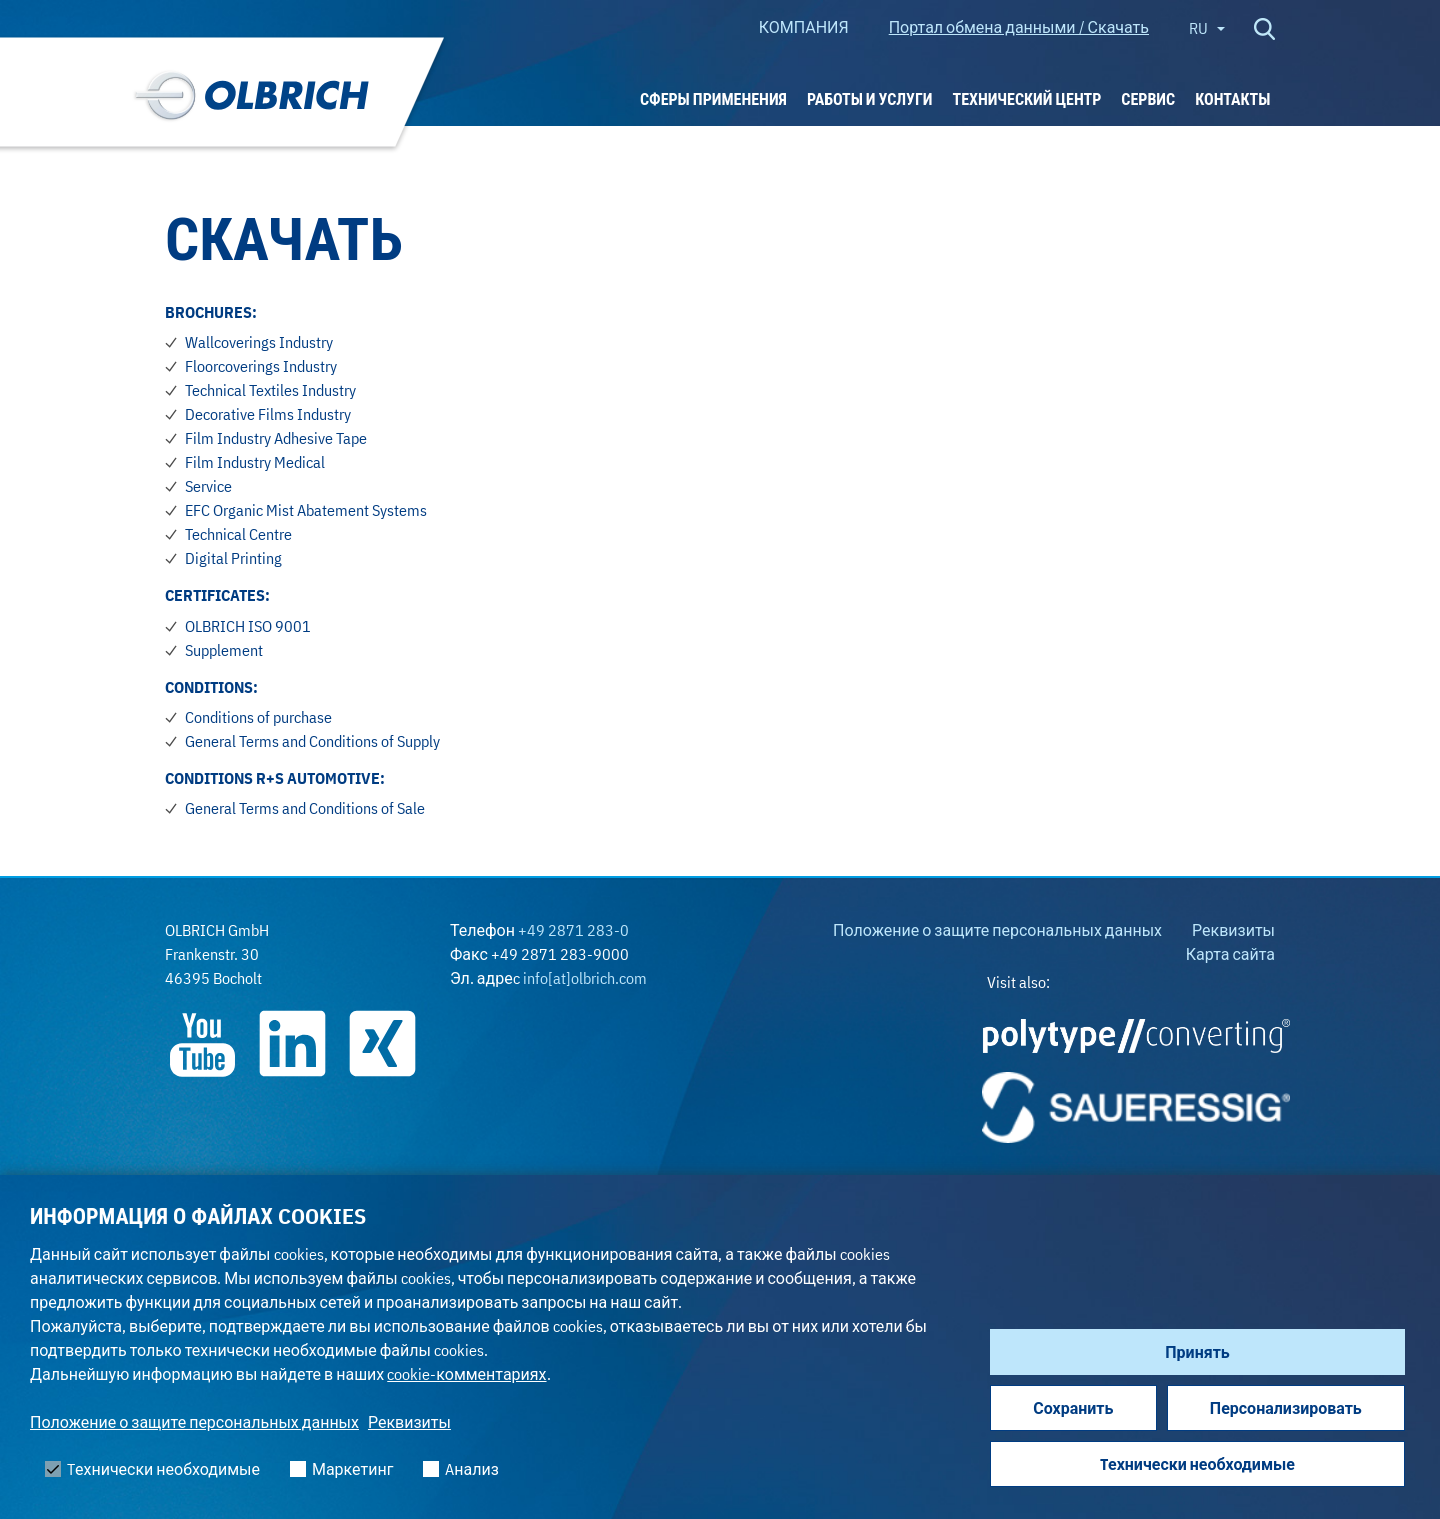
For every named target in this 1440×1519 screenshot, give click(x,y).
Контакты (1232, 99)
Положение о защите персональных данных (194, 1422)
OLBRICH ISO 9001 (248, 626)
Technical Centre (238, 534)
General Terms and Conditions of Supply (312, 741)
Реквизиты (409, 1422)
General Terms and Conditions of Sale (305, 808)
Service (208, 486)
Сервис (1148, 99)
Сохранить (1073, 1408)
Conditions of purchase (258, 717)
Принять (1197, 1352)
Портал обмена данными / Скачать (1019, 27)
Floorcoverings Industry (261, 366)
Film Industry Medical (255, 462)
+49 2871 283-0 (573, 930)
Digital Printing (233, 558)
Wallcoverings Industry (259, 342)
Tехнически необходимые (1197, 1464)
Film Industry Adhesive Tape (276, 438)
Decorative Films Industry (268, 414)
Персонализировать (1286, 1408)
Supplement (224, 650)
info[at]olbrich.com (585, 978)
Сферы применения (713, 99)
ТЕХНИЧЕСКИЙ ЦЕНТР (1026, 99)
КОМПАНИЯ (804, 27)
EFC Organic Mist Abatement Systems (306, 510)
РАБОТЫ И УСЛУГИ (869, 99)
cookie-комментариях (466, 1374)
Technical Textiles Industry (270, 390)
